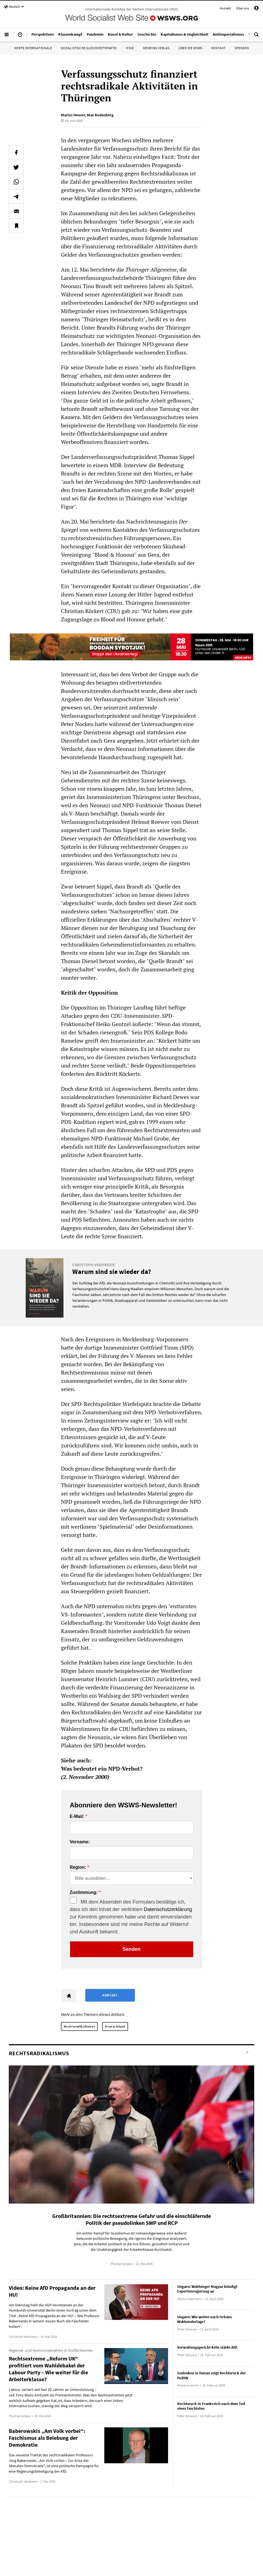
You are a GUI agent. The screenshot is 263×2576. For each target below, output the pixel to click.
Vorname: (80, 1842)
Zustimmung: (84, 1892)
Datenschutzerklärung (168, 1909)
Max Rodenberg (100, 114)
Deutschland (115, 2026)
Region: (78, 1867)
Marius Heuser (73, 114)
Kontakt (225, 8)
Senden (131, 1949)
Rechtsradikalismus (79, 2026)
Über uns (242, 8)
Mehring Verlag (156, 48)
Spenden (242, 48)
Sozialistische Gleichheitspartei (89, 48)
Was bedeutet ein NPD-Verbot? (102, 1768)
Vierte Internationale (33, 48)
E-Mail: (77, 1816)
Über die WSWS (190, 48)
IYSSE (130, 48)
